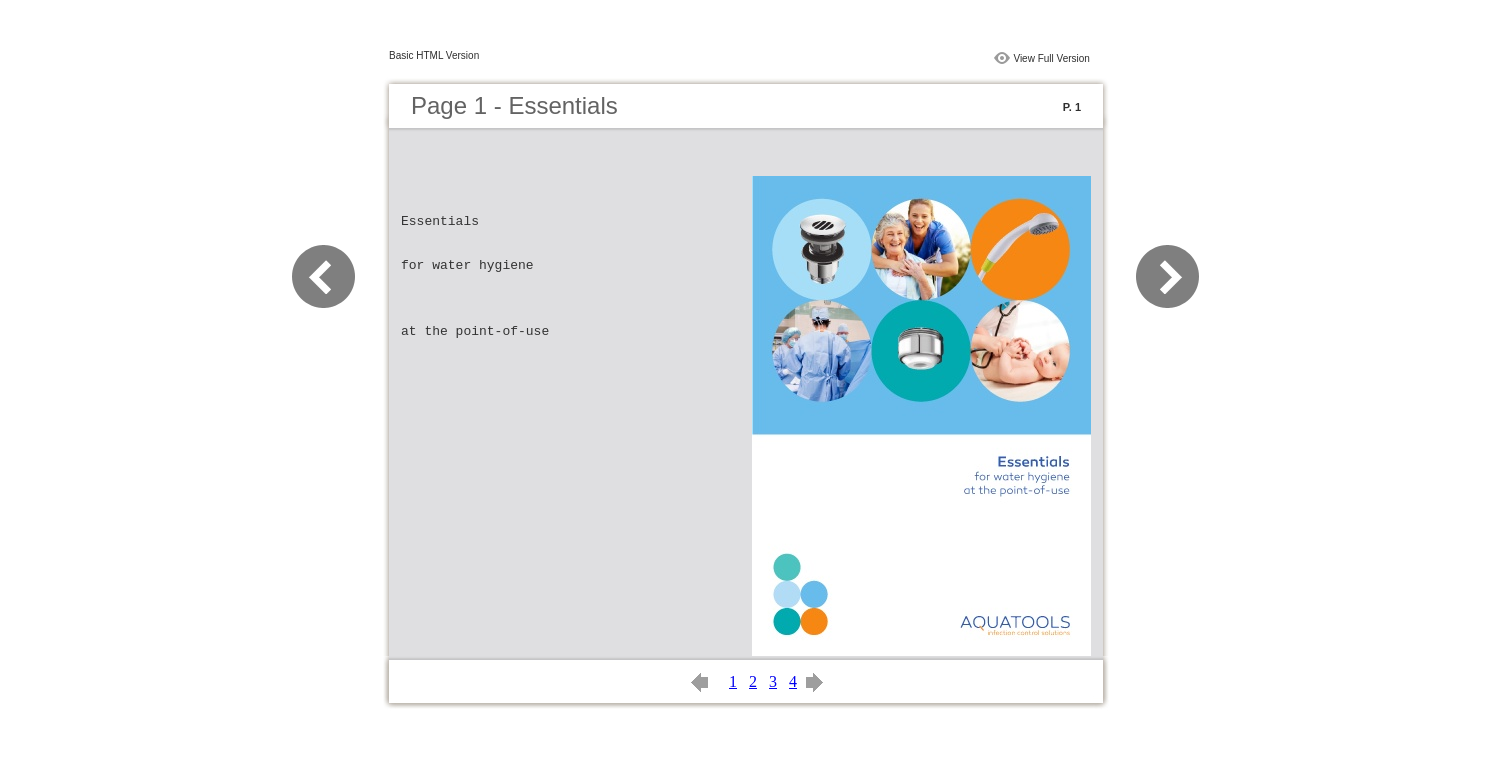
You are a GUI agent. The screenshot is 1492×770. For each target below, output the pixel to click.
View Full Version (1051, 58)
